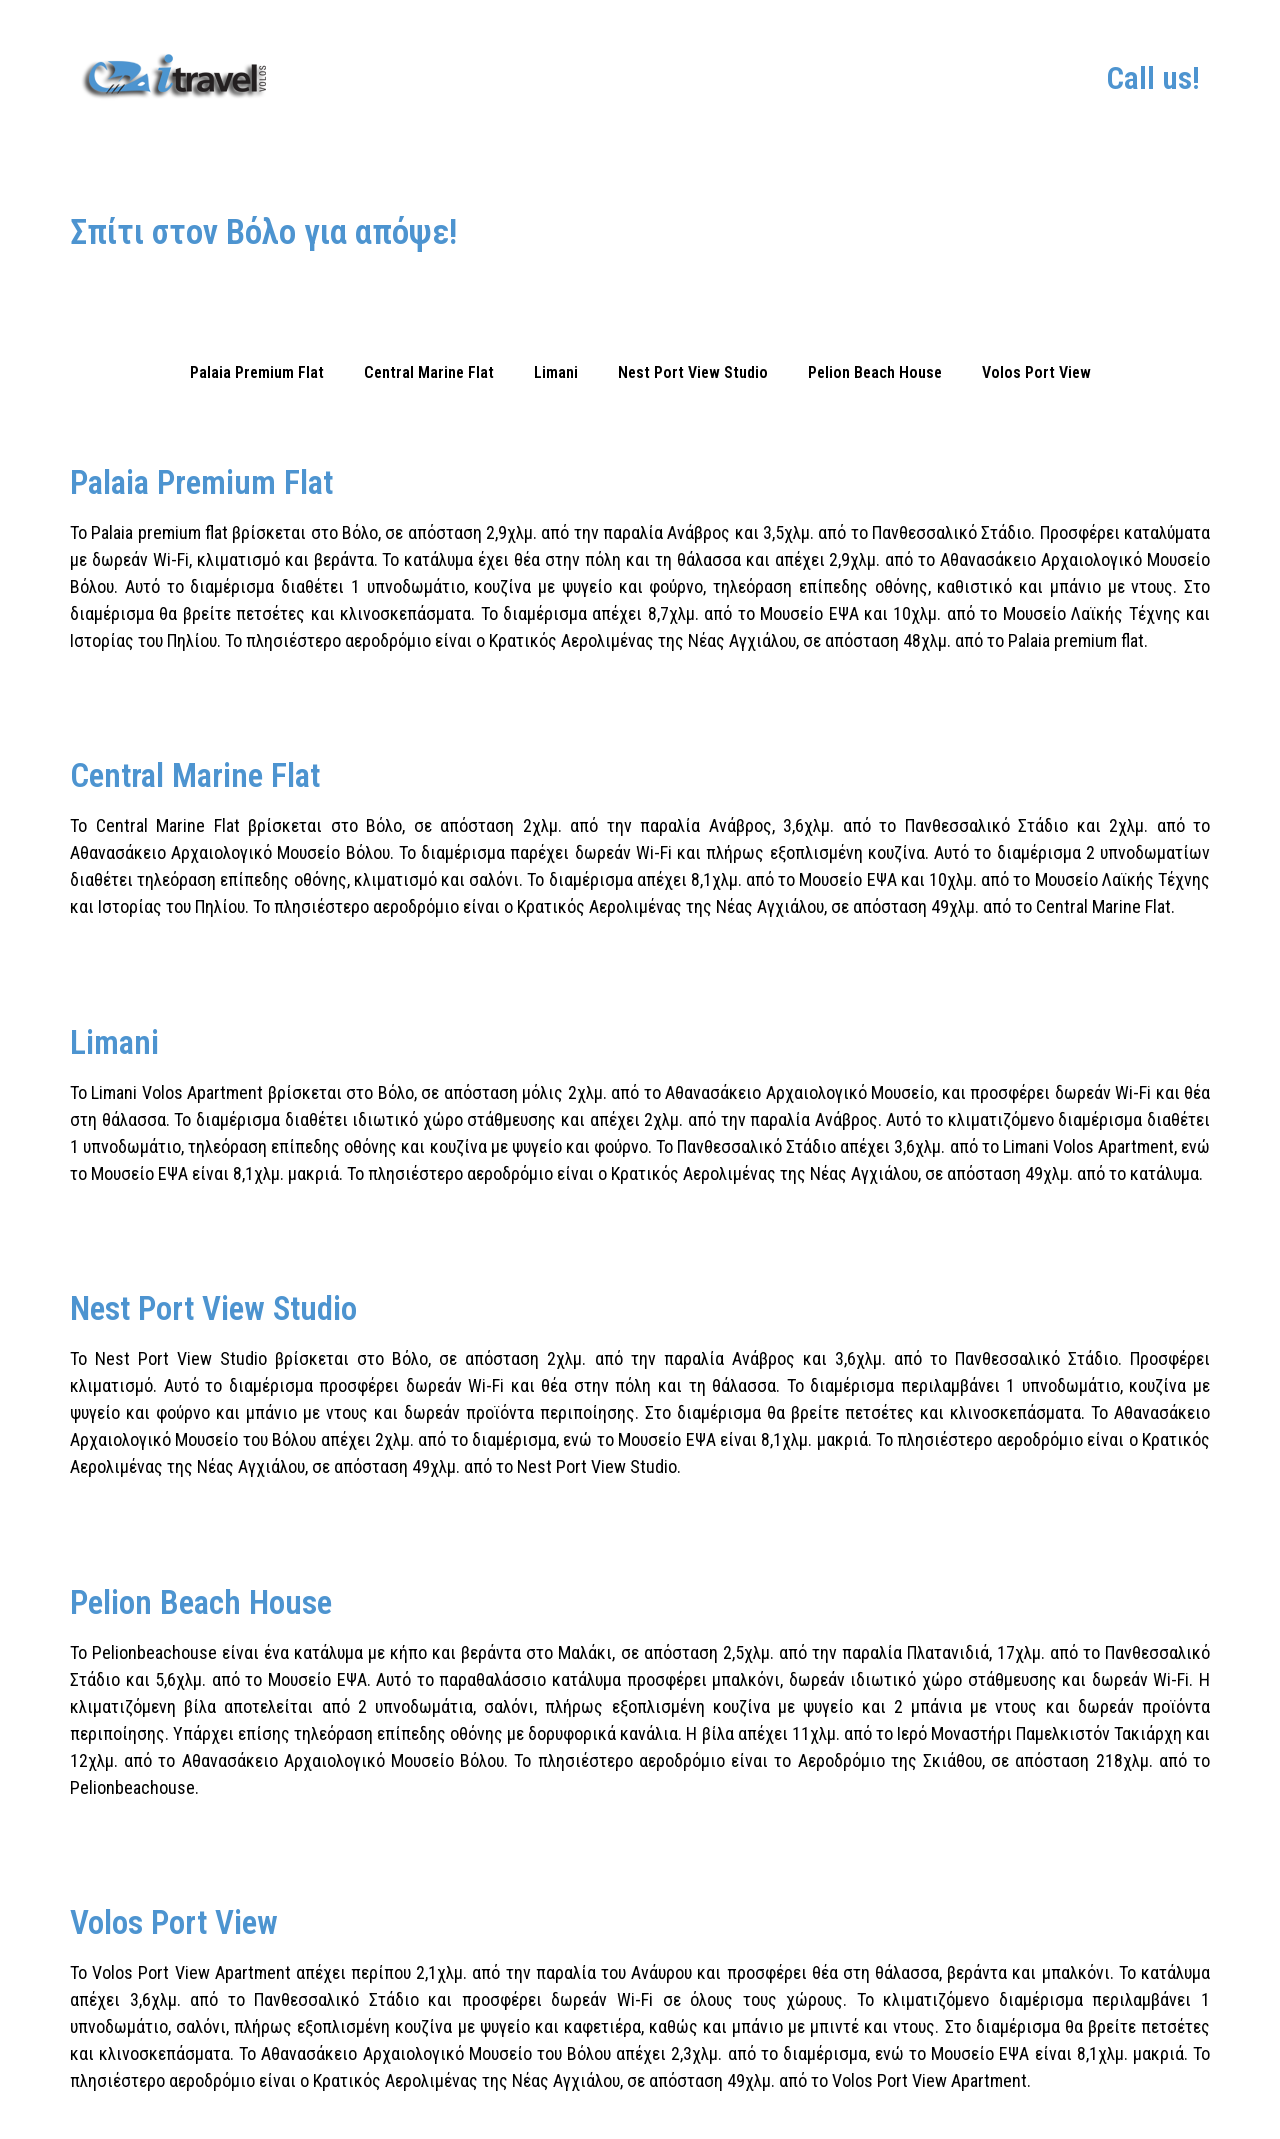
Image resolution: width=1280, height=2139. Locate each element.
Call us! (1153, 78)
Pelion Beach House (875, 372)
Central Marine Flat (429, 372)
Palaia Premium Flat (257, 372)
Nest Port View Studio (693, 372)
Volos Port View (1036, 372)
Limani (556, 372)
